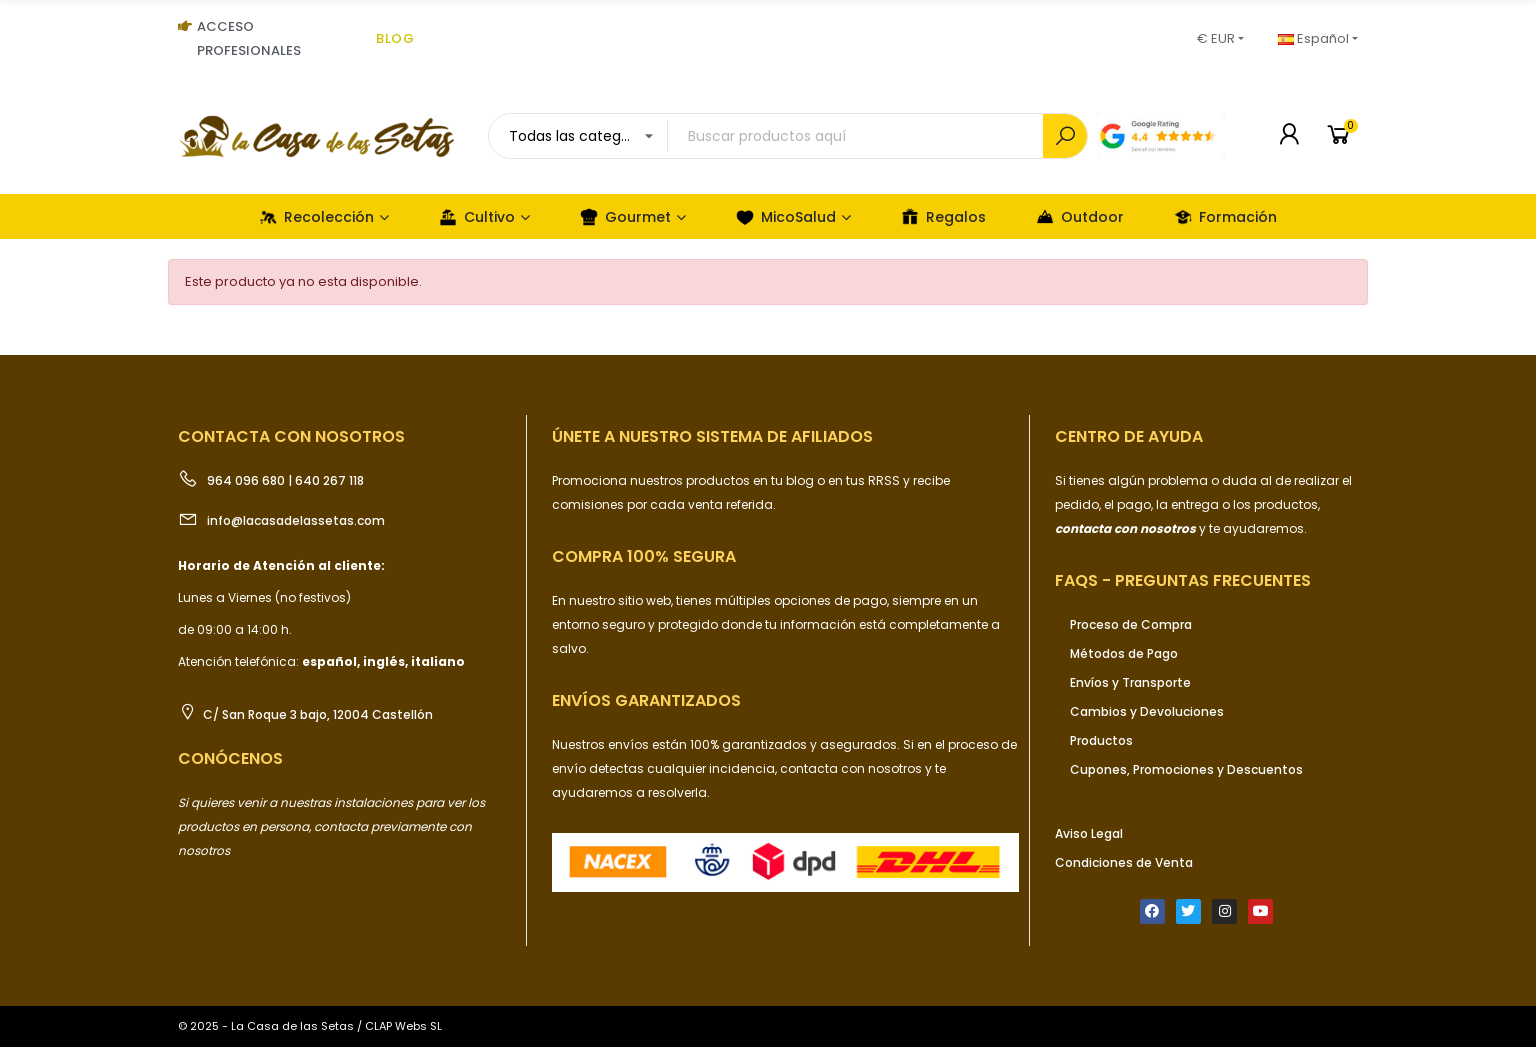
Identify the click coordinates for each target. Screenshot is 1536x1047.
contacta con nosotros (852, 768)
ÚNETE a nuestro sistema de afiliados (712, 436)
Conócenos (230, 758)
